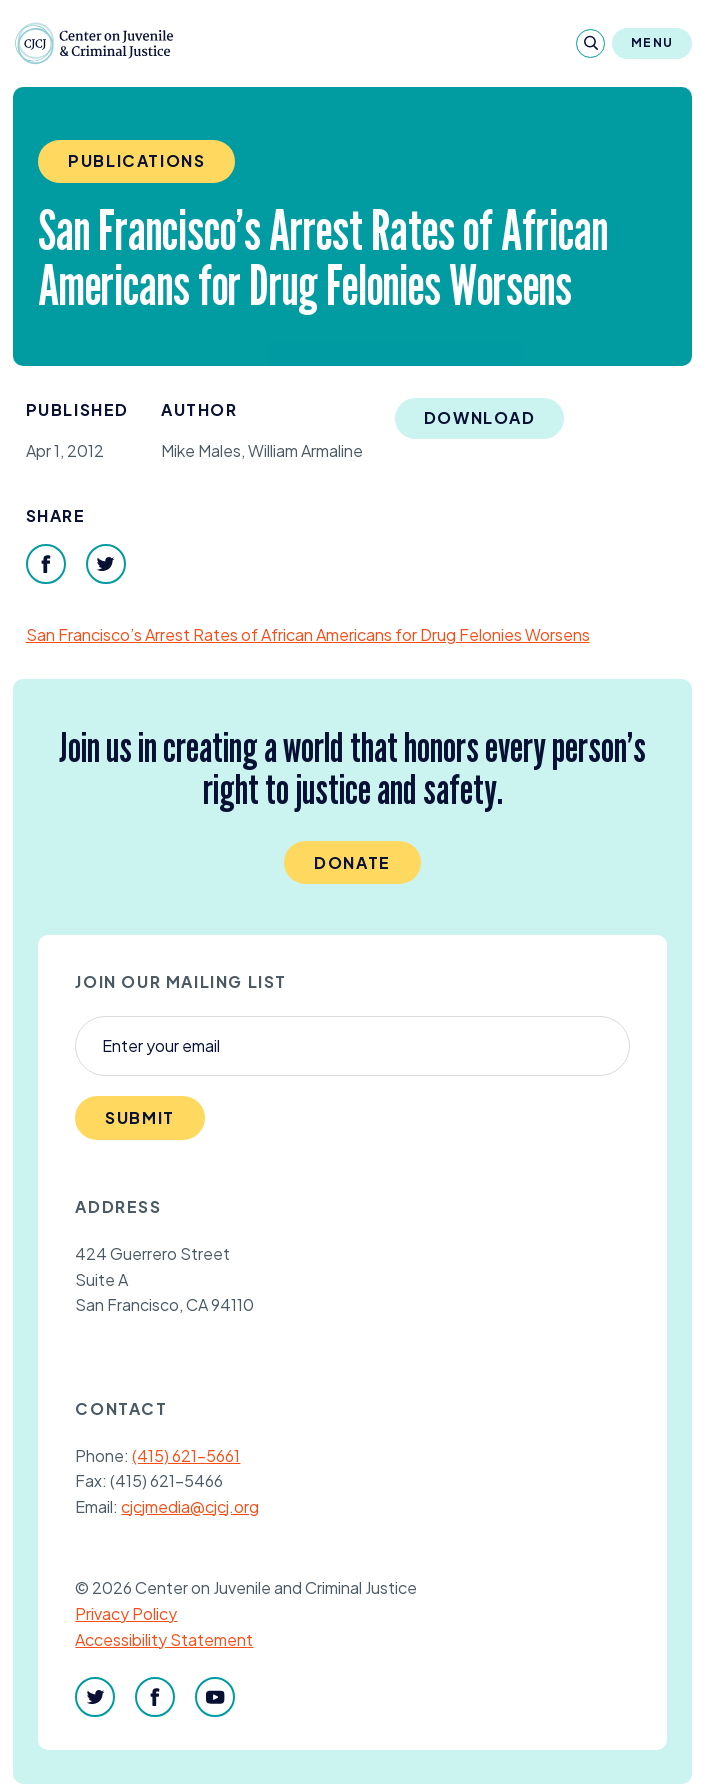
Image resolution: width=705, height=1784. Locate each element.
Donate (352, 862)
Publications (136, 160)
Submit (140, 1117)
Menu (652, 42)
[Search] (590, 43)
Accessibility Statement (164, 1639)
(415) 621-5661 (186, 1455)
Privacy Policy (126, 1613)
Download (480, 417)
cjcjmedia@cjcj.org (190, 1506)
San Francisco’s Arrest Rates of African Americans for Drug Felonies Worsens (308, 634)
